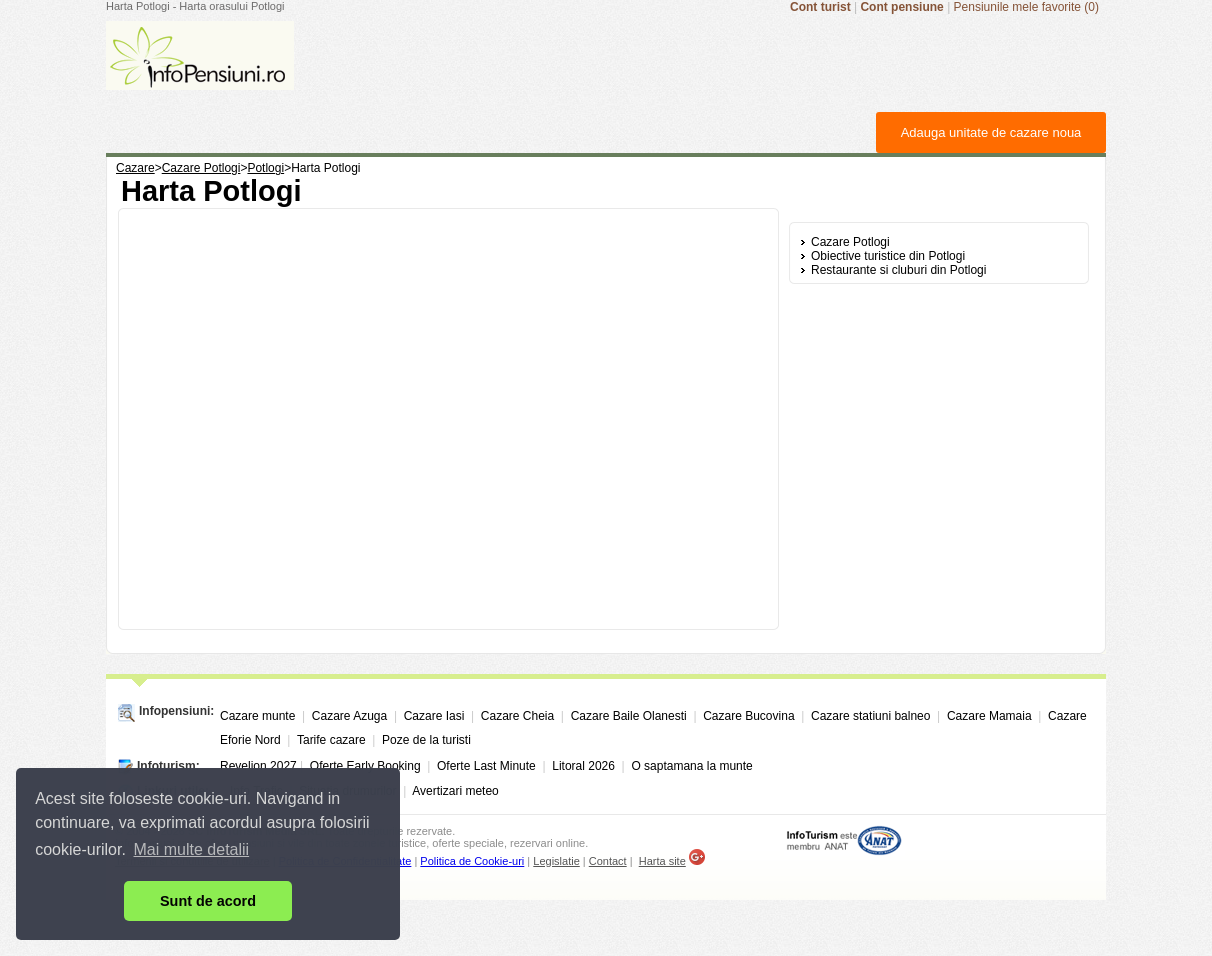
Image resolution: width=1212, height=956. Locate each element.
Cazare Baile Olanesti (629, 716)
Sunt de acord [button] (208, 901)
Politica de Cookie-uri (472, 861)
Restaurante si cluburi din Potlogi (898, 270)
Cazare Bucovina (748, 716)
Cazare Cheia (517, 716)
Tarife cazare (331, 740)
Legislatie (556, 861)
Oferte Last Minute (486, 766)
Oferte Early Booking (365, 766)
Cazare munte (257, 716)
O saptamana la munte (691, 766)
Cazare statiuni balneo (870, 716)
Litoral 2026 (583, 766)
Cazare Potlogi (850, 242)
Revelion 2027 (258, 766)
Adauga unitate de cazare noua (991, 132)
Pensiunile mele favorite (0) (1026, 7)
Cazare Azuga (349, 716)
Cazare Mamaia (989, 716)
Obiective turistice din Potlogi (888, 256)
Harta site (662, 861)
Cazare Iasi (434, 716)
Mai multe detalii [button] (192, 849)
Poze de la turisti (426, 740)
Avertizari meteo (455, 791)
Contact (608, 861)
